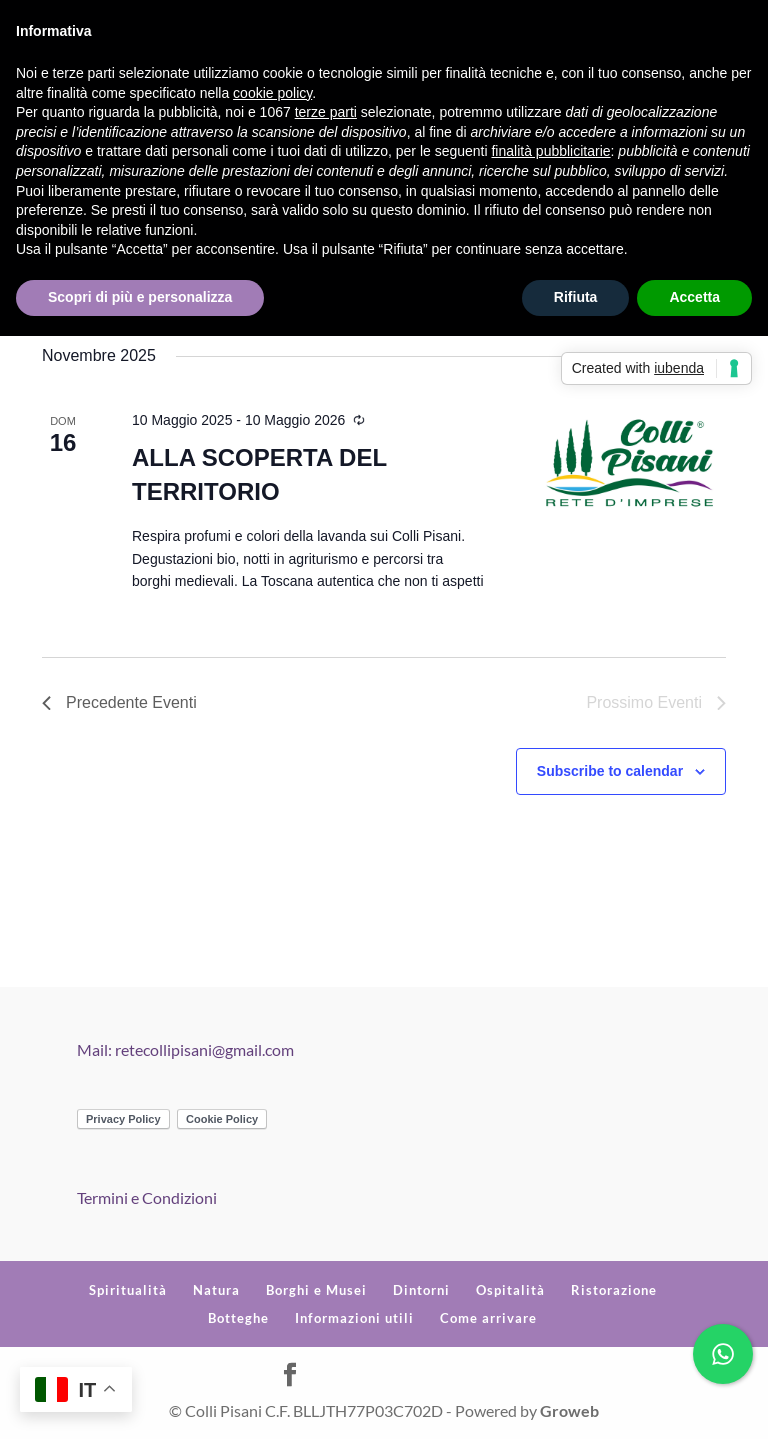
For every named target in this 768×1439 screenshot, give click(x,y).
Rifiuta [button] (576, 297)
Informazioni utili (354, 1318)
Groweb (569, 1410)
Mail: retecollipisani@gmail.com (185, 1049)
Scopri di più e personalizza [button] (140, 297)
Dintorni (421, 1290)
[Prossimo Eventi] (656, 703)
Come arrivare (488, 1318)
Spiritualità (128, 1290)
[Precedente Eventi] (119, 703)
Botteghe (238, 1318)
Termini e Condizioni (147, 1197)
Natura (216, 1290)
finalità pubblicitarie (550, 151)
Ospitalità (510, 1290)
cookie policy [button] (272, 93)
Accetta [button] (694, 297)
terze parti (326, 112)
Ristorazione (614, 1290)
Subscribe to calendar (610, 771)
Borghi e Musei (316, 1290)
